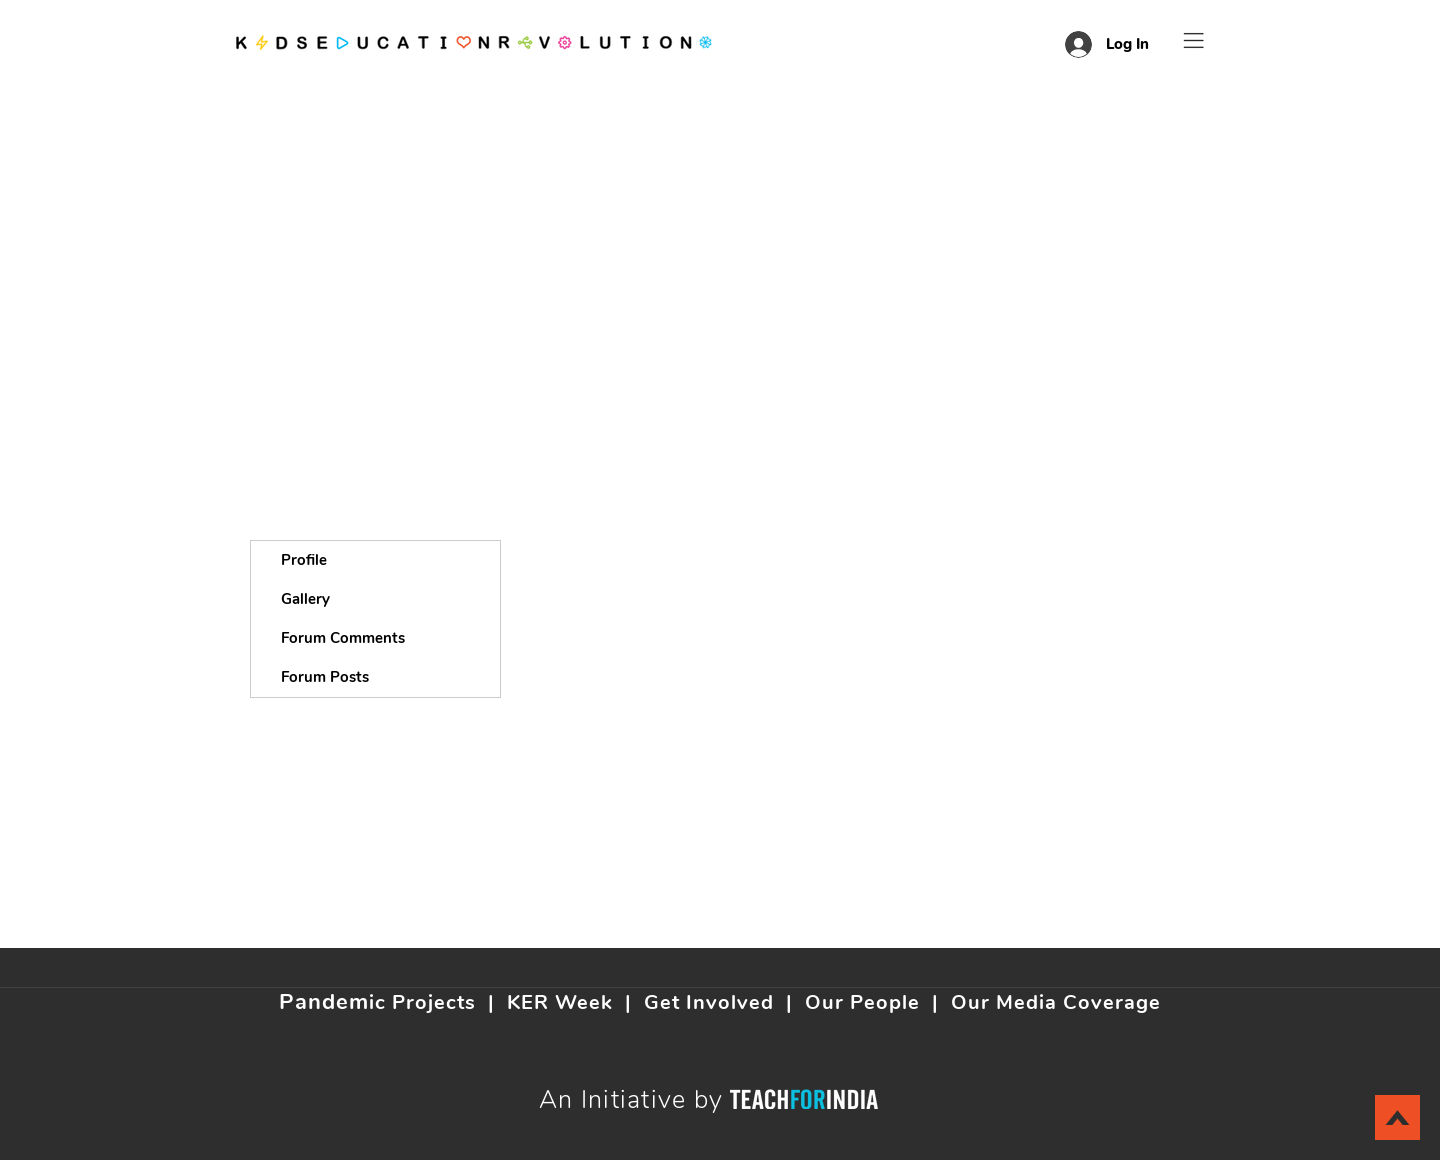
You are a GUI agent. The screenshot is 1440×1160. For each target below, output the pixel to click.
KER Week (560, 1002)
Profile (304, 560)
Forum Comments (343, 638)
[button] (1194, 40)
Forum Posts (325, 677)
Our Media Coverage (1056, 1002)
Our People (862, 1002)
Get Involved (709, 1002)
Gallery (305, 599)
